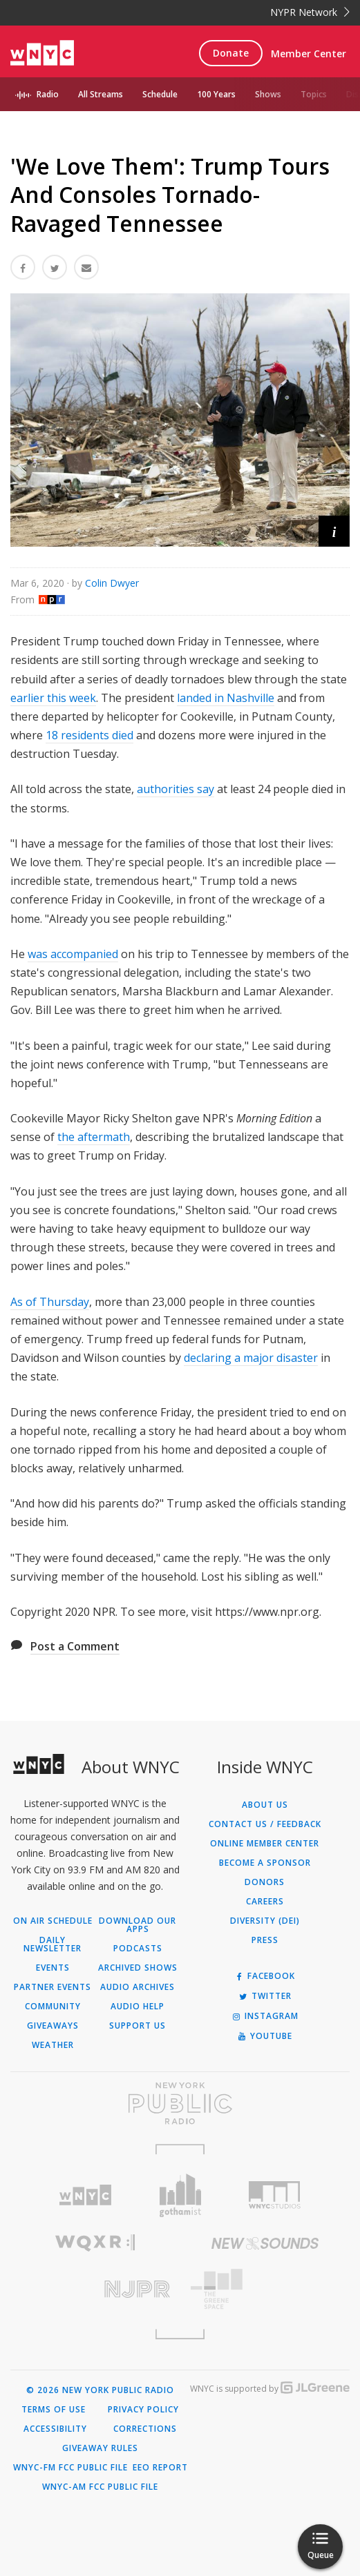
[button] (334, 531)
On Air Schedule (53, 1921)
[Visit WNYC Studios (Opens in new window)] (274, 2195)
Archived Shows (138, 1968)
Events (53, 1968)
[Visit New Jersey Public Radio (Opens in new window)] (95, 2289)
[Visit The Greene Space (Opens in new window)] (265, 2289)
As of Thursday (49, 1301)
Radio (48, 94)
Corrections (145, 2429)
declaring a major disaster (251, 1357)
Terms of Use (53, 2410)
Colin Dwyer (112, 582)
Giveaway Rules (100, 2448)
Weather (53, 2045)
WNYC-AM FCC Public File (100, 2487)
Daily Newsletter (52, 1944)
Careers (265, 1901)
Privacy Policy (143, 2410)
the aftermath (93, 1136)
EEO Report (160, 2467)
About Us (265, 1805)
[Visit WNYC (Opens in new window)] (84, 2195)
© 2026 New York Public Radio (100, 2390)
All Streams (100, 94)
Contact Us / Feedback (265, 1824)
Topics (314, 94)
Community (53, 2006)
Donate (231, 52)
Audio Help (137, 2006)
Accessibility (55, 2429)
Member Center (308, 53)
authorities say (175, 789)
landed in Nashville (225, 697)
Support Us (137, 2026)
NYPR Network (310, 12)
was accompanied (73, 954)
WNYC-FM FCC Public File (70, 2467)
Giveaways (53, 2026)
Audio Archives (137, 1987)
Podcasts (137, 1948)
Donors (265, 1882)
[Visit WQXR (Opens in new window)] (95, 2243)
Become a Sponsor (265, 1863)
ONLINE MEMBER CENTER (264, 1844)
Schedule (160, 94)
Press (265, 1940)
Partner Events (52, 1987)
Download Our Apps (137, 1925)
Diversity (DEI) (265, 1921)
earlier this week (53, 697)
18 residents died (89, 735)
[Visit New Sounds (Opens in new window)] (265, 2243)
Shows (268, 94)
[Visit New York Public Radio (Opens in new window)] (180, 2103)
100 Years (216, 94)
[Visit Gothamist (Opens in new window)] (180, 2195)
